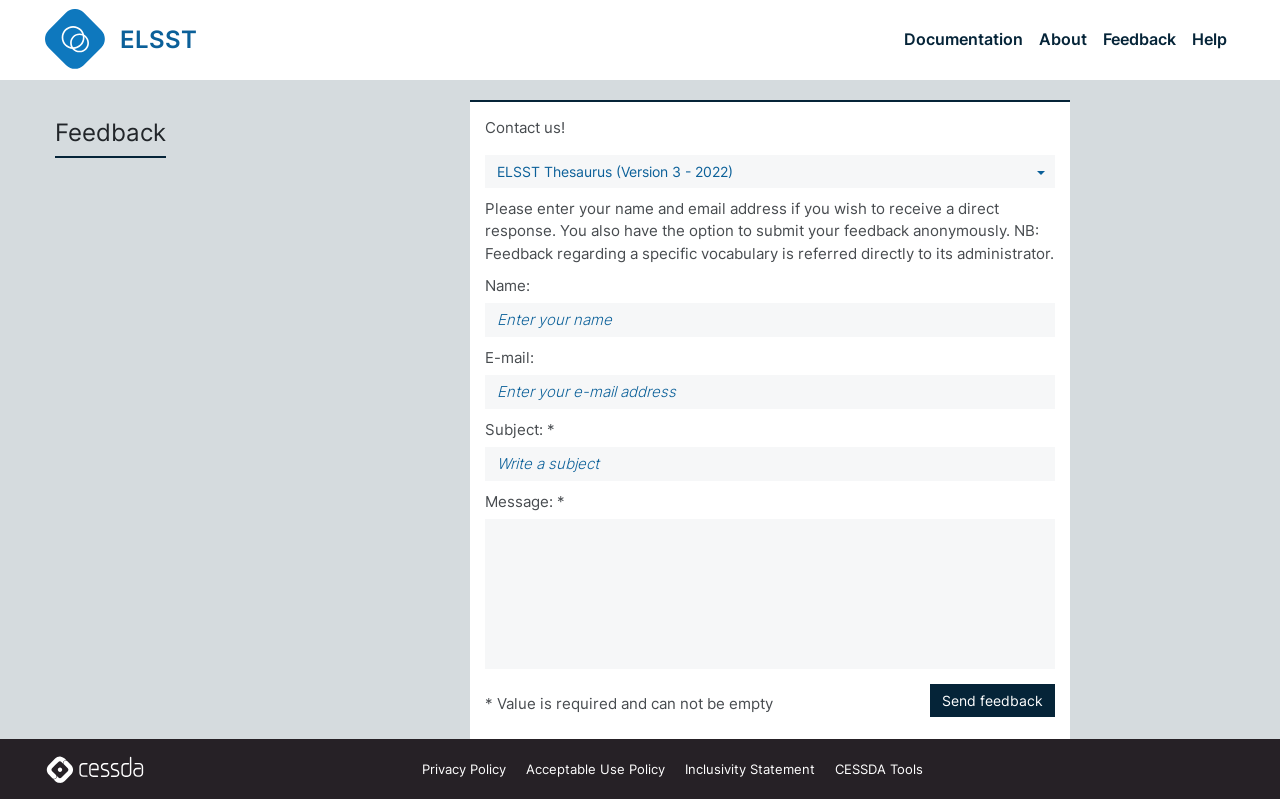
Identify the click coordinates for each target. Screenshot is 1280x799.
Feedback (1139, 39)
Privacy (464, 769)
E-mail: (509, 357)
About (1063, 39)
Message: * (525, 501)
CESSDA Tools (879, 769)
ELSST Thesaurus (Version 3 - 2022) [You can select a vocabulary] (615, 171)
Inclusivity (750, 769)
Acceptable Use (595, 769)
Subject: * (520, 429)
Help (1209, 39)
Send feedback (992, 700)
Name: (507, 285)
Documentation (963, 39)
